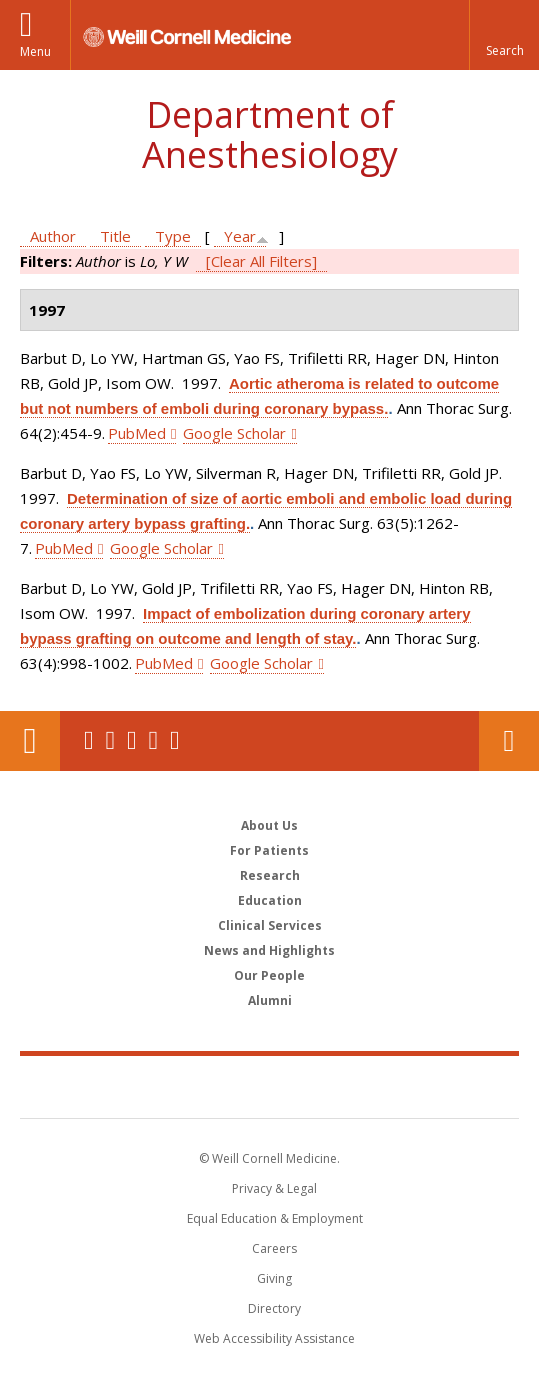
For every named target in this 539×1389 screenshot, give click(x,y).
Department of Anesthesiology (270, 134)
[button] (504, 35)
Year (240, 236)
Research (270, 875)
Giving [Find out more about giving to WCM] (274, 1278)
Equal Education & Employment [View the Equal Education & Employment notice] (275, 1218)
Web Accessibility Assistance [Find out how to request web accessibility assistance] (274, 1338)
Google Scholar (234, 433)
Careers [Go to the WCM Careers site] (274, 1248)
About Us (269, 825)
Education (270, 900)
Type (173, 236)
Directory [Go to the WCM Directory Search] (274, 1308)
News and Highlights (269, 950)
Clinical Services (270, 925)
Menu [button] (35, 51)
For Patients (269, 850)
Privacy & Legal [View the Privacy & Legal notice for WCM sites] (274, 1188)
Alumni (270, 1000)
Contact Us (509, 741)
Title (115, 236)
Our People (269, 975)
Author (53, 236)
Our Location (30, 741)
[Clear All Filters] (261, 261)
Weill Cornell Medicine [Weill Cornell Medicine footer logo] (270, 1086)
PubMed (137, 433)
